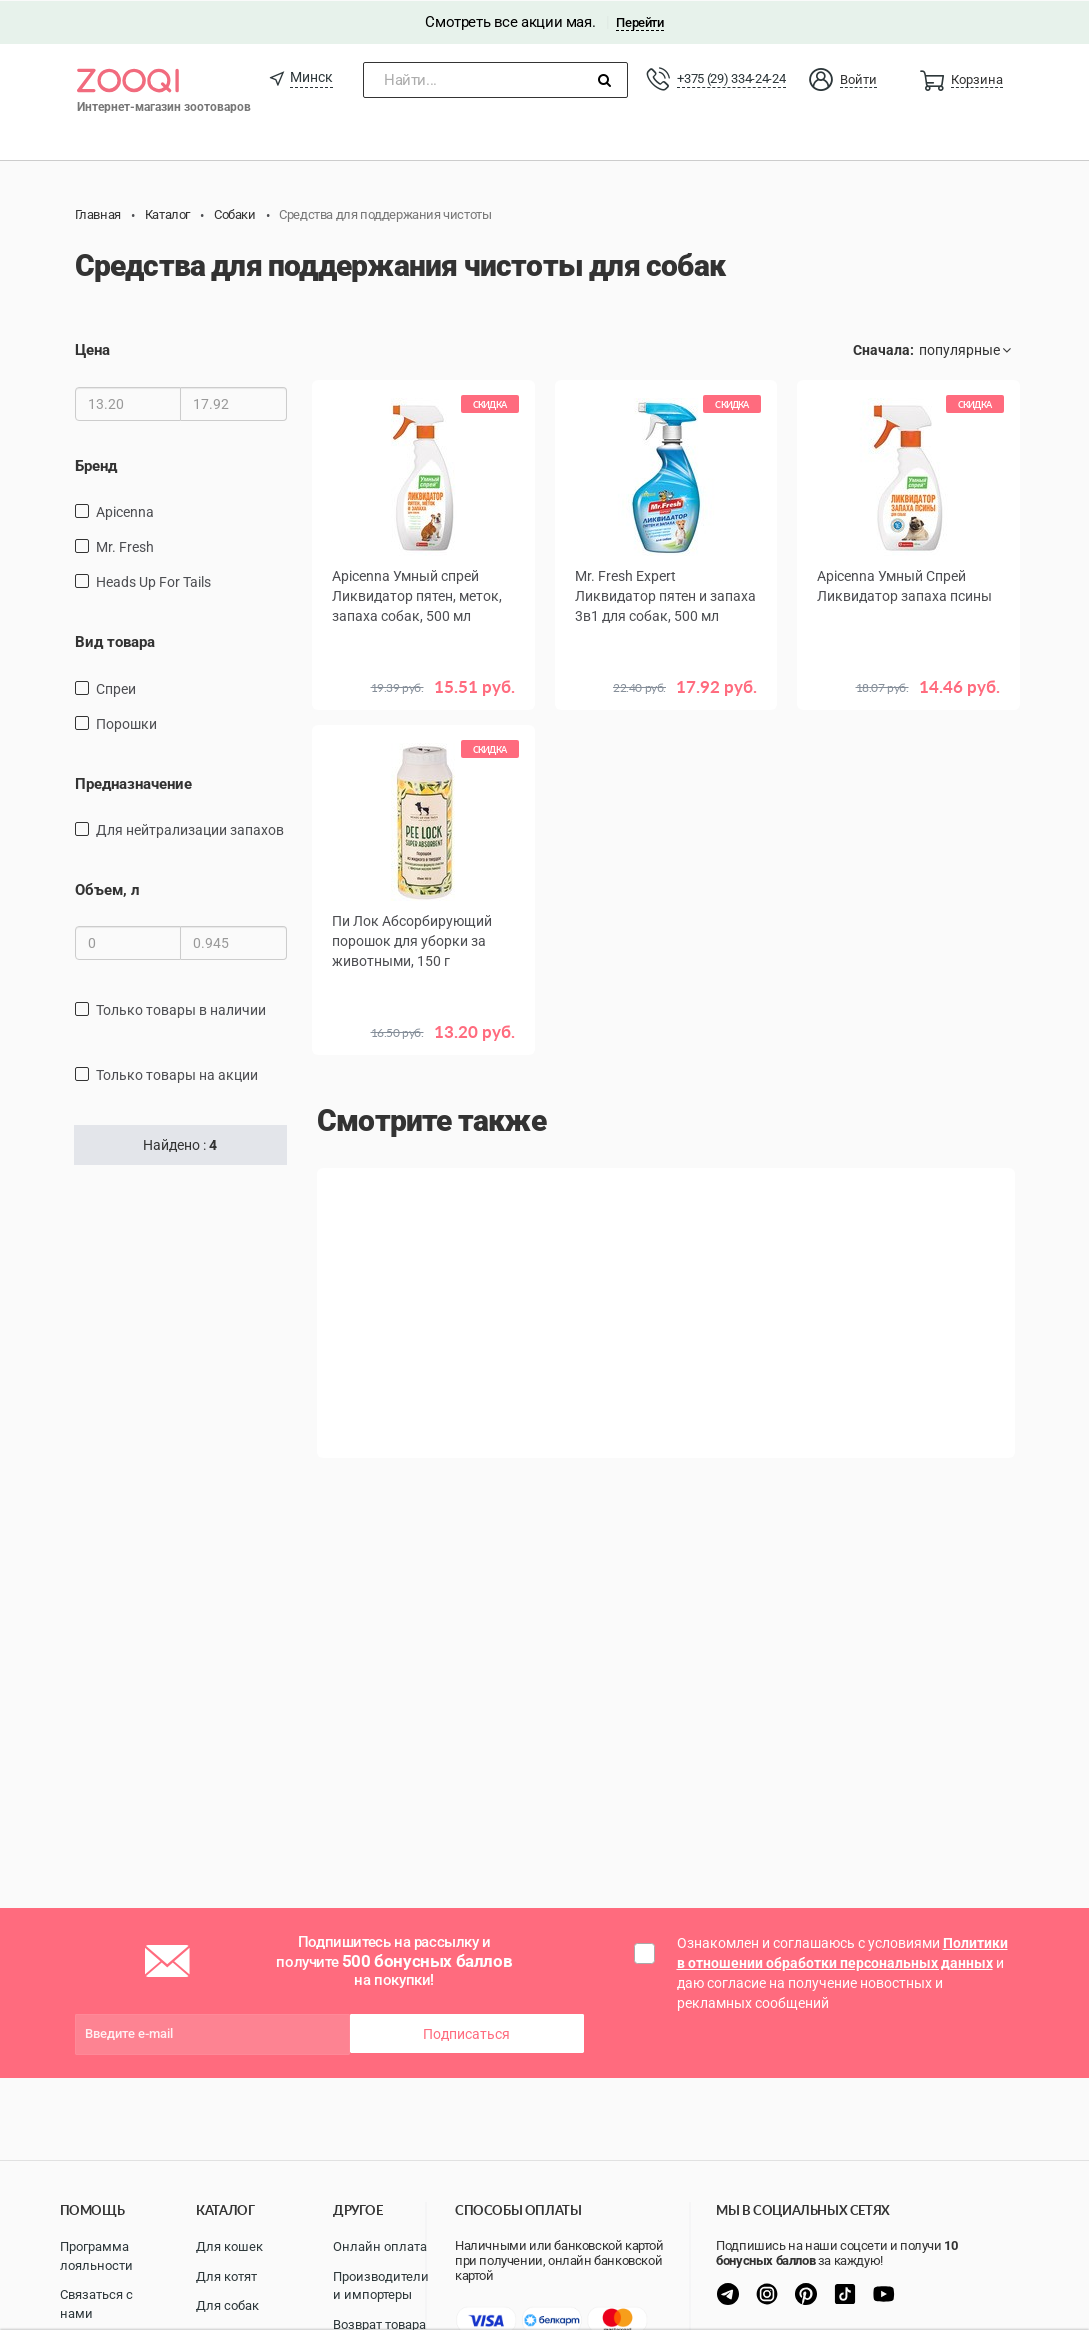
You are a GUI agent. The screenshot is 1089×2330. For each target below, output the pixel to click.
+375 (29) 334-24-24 (731, 77)
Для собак (227, 2305)
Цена (92, 350)
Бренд (96, 465)
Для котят (226, 2276)
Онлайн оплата (380, 2246)
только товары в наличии (181, 1010)
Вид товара (115, 641)
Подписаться (466, 2033)
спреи (116, 688)
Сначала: (883, 350)
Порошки (126, 723)
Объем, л (107, 889)
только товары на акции (177, 1075)
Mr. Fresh (125, 546)
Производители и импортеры (381, 2286)
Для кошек (229, 2246)
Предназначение (133, 783)
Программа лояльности (96, 2256)
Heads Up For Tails (153, 581)
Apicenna (125, 511)
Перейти (639, 21)
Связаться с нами (96, 2304)
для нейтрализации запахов (190, 829)
